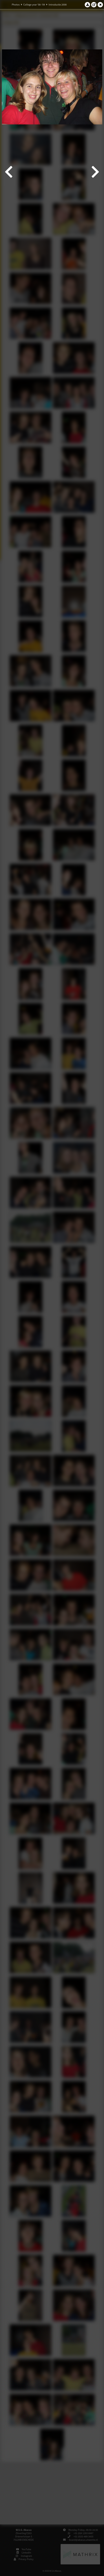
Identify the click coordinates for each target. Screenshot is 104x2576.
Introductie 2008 (58, 4)
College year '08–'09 (34, 4)
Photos (16, 4)
